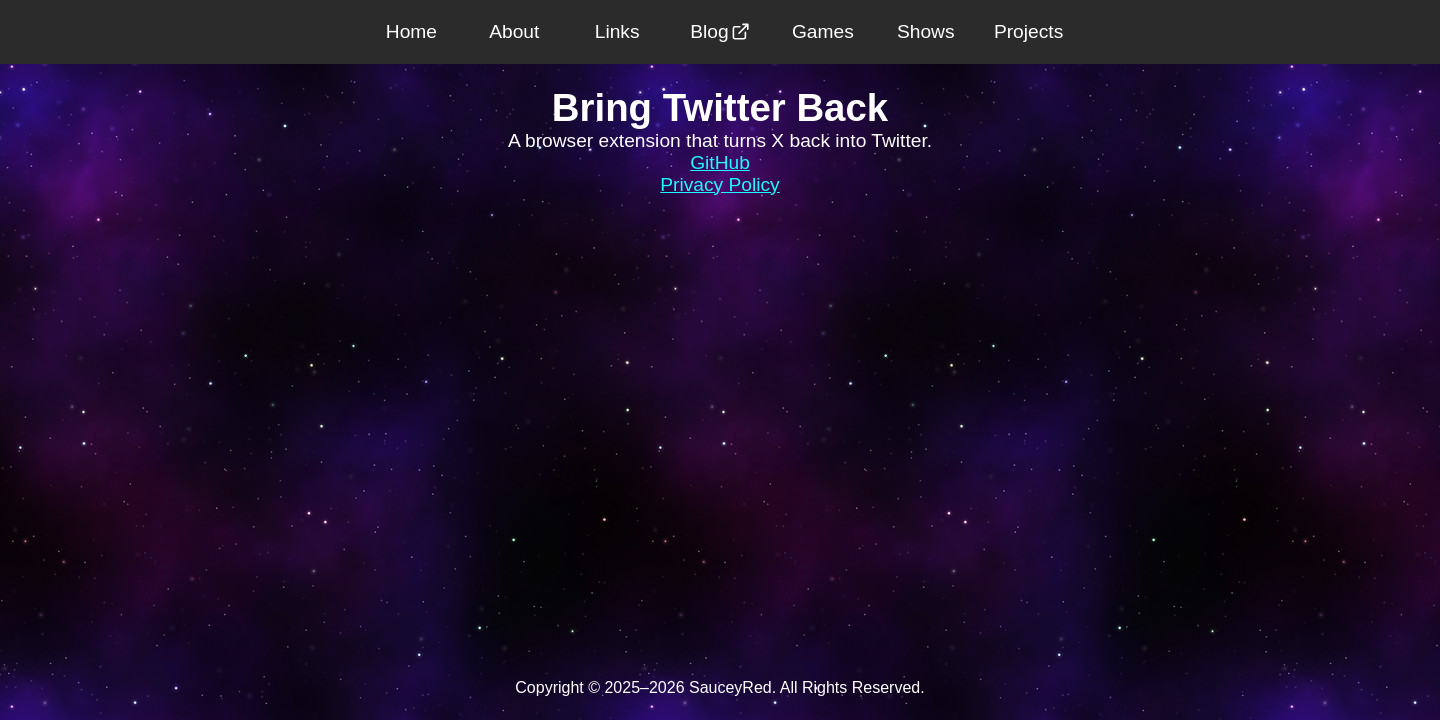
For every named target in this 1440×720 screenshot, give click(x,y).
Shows (926, 31)
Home (411, 31)
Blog (720, 31)
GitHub (720, 162)
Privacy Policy (719, 184)
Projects (1028, 31)
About (514, 31)
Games (823, 31)
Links (617, 31)
